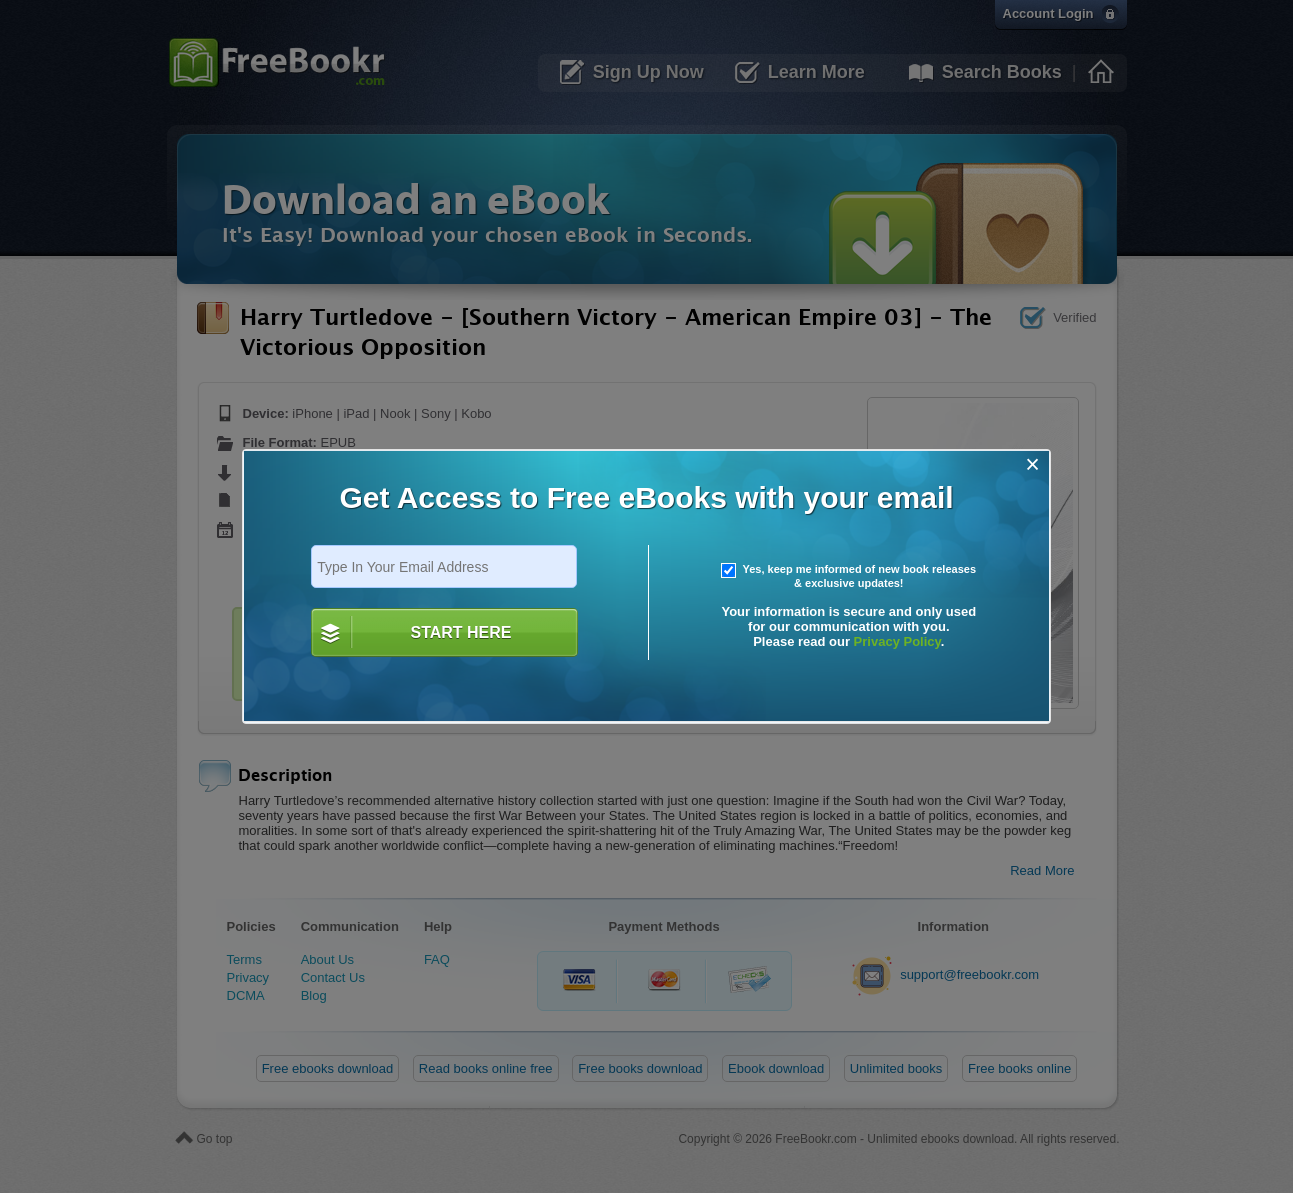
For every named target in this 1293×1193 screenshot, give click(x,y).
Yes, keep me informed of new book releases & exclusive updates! (849, 576)
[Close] (1032, 464)
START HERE (460, 632)
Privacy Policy (897, 641)
